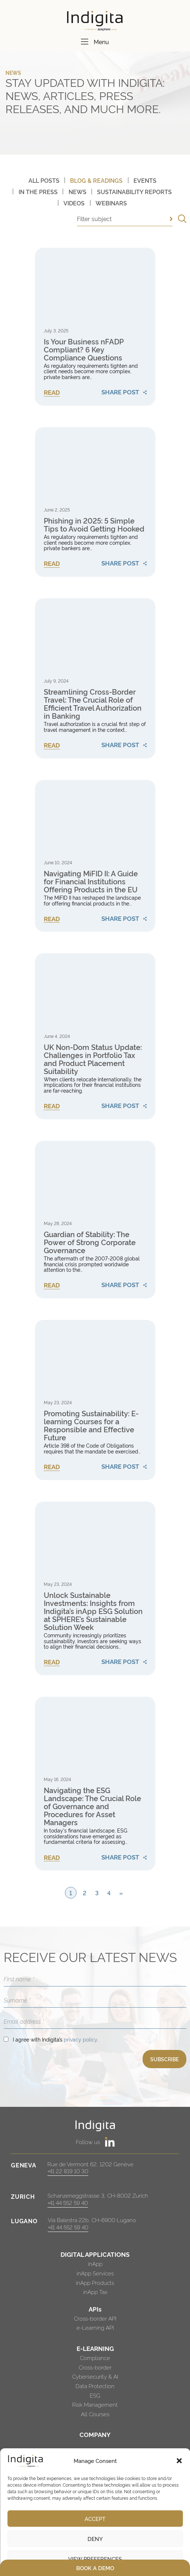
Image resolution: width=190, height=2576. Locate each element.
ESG (95, 2395)
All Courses (95, 2414)
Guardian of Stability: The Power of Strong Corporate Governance (90, 1242)
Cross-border (95, 2367)
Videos (74, 203)
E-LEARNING (95, 2348)
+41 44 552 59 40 (67, 2202)
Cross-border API (95, 2318)
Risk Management (95, 2404)
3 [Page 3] (96, 1893)
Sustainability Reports (134, 192)
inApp (95, 2263)
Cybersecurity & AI (95, 2376)
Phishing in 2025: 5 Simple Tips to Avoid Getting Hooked (94, 524)
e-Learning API (95, 2327)
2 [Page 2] (84, 1893)
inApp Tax (95, 2291)
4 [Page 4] (108, 1893)
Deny (95, 2538)
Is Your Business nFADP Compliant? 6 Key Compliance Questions (83, 349)
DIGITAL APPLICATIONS (95, 2254)
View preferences (95, 2559)
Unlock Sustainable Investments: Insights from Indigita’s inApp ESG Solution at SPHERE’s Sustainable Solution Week (93, 1611)
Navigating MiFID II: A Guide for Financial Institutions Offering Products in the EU (91, 881)
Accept (95, 2518)
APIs (95, 2309)
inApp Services (95, 2273)
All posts (43, 180)
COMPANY (95, 2434)
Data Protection (95, 2386)
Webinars (111, 203)
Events (144, 180)
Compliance (95, 2357)
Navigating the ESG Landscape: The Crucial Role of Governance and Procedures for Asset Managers (92, 1806)
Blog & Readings (96, 180)
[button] (179, 2460)
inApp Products (95, 2282)
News (77, 192)
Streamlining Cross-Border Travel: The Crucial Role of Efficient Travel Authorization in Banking (92, 703)
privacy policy (80, 2039)
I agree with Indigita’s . (55, 2039)
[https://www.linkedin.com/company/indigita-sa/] (110, 2142)
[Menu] (84, 42)
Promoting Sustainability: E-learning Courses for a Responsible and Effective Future (91, 1425)
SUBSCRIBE (164, 2058)
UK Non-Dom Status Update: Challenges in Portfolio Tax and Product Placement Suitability (93, 1059)
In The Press (38, 192)
